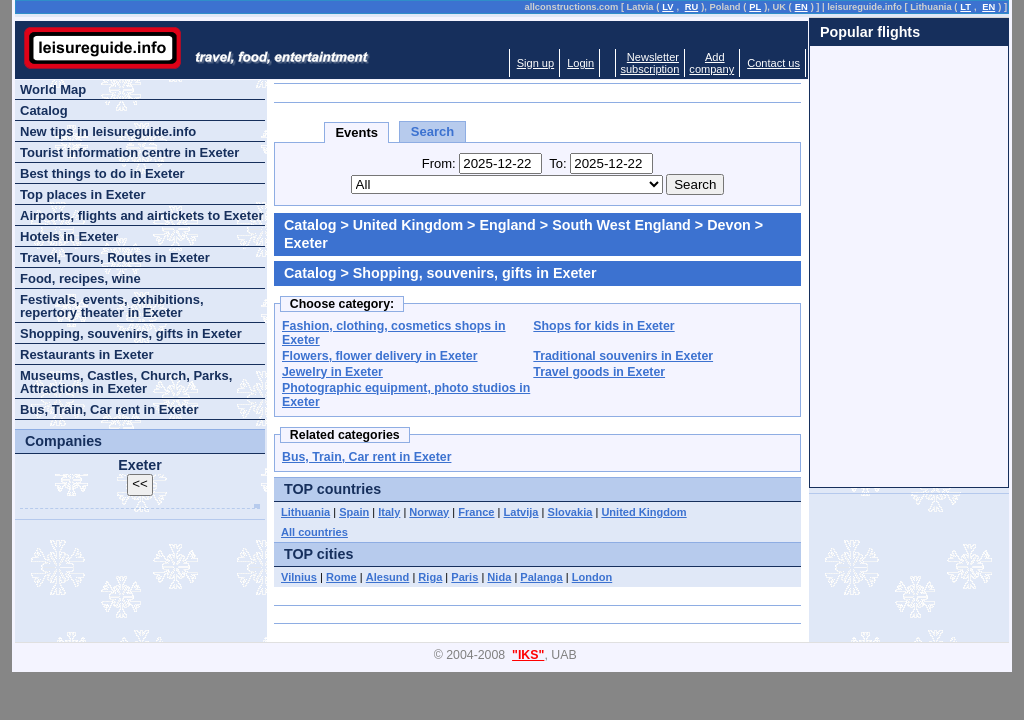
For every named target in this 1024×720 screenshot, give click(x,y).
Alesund (388, 577)
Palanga (541, 577)
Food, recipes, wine (80, 278)
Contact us (773, 63)
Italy (389, 512)
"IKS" (528, 655)
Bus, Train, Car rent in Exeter (366, 457)
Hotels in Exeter (69, 236)
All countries (314, 532)
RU (691, 7)
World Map (53, 89)
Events (356, 132)
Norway (429, 512)
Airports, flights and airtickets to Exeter (141, 215)
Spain (354, 512)
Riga (430, 577)
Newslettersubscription (649, 63)
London (592, 577)
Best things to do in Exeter (102, 173)
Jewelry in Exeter (332, 372)
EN (801, 7)
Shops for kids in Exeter (603, 326)
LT (965, 7)
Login (580, 63)
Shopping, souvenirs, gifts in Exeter (131, 333)
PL (755, 7)
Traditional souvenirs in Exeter (623, 356)
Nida (499, 577)
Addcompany (711, 63)
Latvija (521, 512)
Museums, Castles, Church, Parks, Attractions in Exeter (126, 382)
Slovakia (570, 512)
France (476, 512)
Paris (464, 577)
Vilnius (299, 577)
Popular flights (870, 32)
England (507, 225)
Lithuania (305, 512)
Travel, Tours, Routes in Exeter (115, 257)
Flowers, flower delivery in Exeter (380, 356)
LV (667, 7)
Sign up (535, 63)
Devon (729, 225)
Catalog (310, 225)
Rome (341, 577)
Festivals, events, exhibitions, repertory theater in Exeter (112, 306)
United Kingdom (408, 225)
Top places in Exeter (82, 194)
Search (432, 131)
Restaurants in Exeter (87, 354)
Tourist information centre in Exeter (129, 152)
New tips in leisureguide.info (108, 131)
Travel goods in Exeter (599, 372)
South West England (621, 225)
